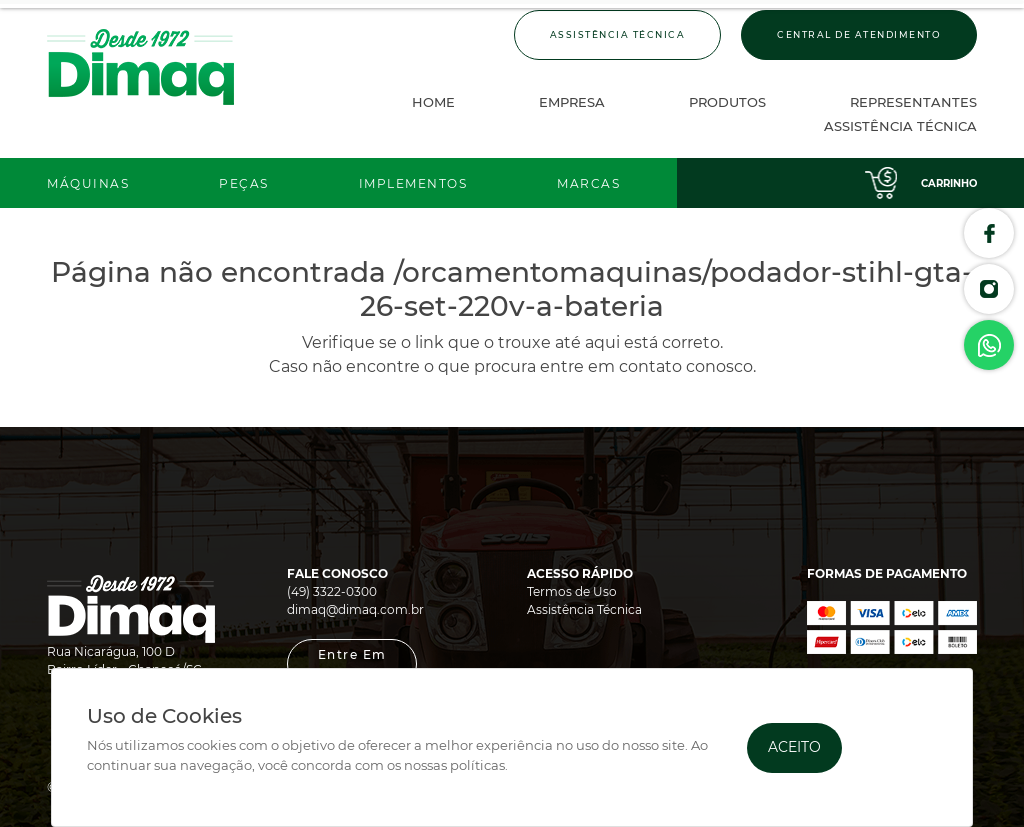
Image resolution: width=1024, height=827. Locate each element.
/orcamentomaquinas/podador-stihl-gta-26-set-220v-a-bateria (666, 289)
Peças (244, 183)
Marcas (588, 183)
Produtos (727, 102)
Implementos (413, 183)
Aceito (794, 747)
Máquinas (88, 183)
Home (433, 102)
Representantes (913, 102)
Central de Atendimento (859, 34)
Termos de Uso (572, 591)
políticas (477, 765)
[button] (352, 664)
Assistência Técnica (618, 34)
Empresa (572, 102)
